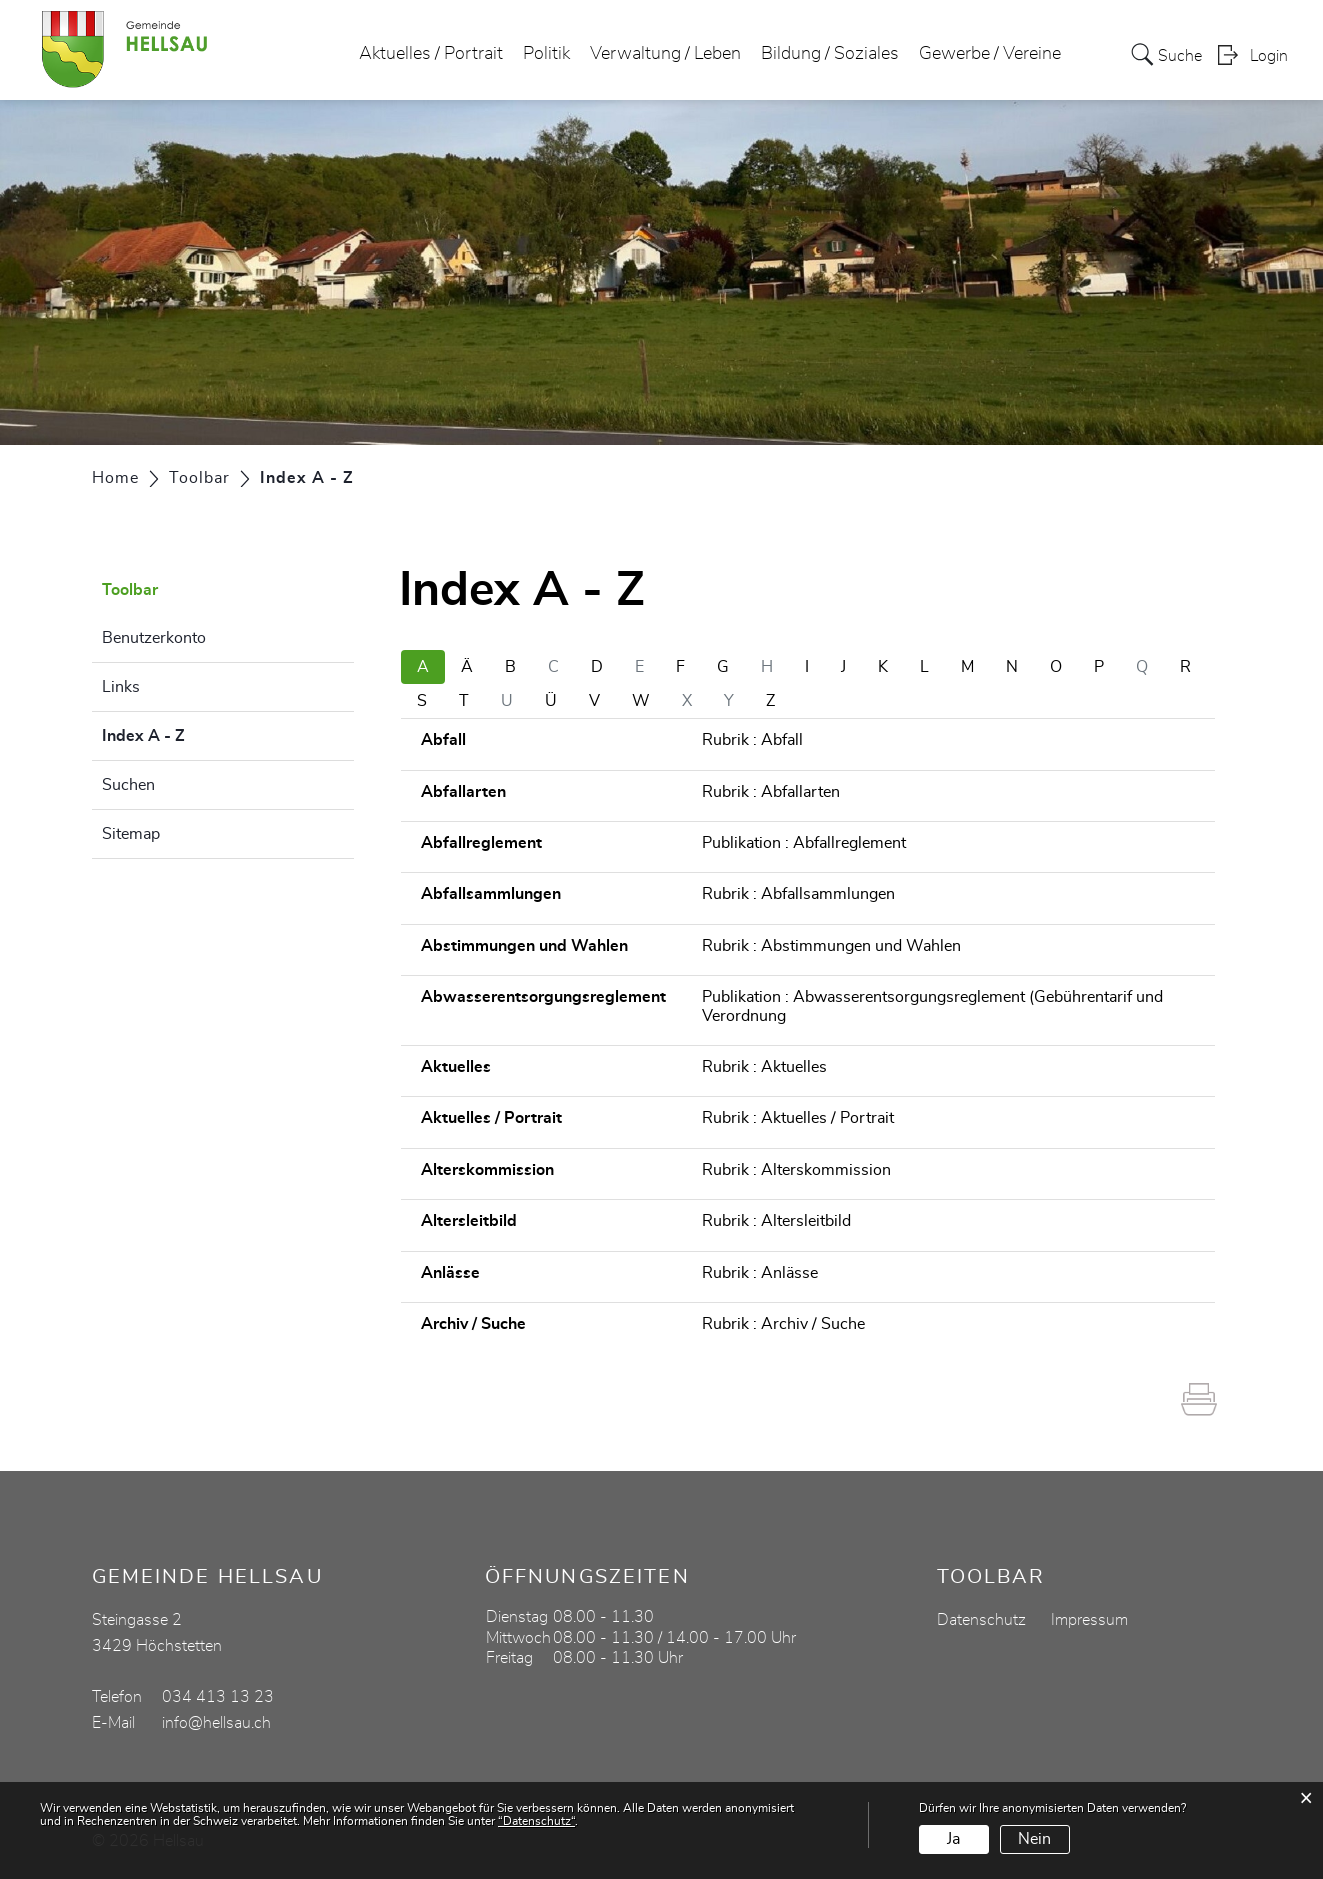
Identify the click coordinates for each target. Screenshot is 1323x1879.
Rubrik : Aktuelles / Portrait (798, 1118)
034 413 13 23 (218, 1697)
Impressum (1089, 1620)
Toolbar (130, 590)
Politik (546, 54)
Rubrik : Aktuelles (764, 1067)
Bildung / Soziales (830, 54)
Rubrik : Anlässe (760, 1273)
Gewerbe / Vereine (990, 54)
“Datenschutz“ (536, 1821)
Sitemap (131, 834)
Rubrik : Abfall (752, 740)
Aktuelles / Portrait (431, 54)
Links (121, 687)
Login (1269, 56)
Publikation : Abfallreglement (804, 843)
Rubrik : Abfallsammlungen (798, 894)
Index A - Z (193, 733)
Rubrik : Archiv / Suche (783, 1324)
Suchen (128, 785)
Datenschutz (981, 1620)
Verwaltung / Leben (665, 54)
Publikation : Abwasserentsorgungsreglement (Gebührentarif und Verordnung (932, 1006)
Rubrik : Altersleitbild (776, 1221)
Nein (1034, 1839)
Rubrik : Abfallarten (771, 792)
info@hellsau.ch (216, 1723)
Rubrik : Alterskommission (796, 1170)
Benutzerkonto (154, 638)
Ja (953, 1839)
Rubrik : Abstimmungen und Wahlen (831, 946)
